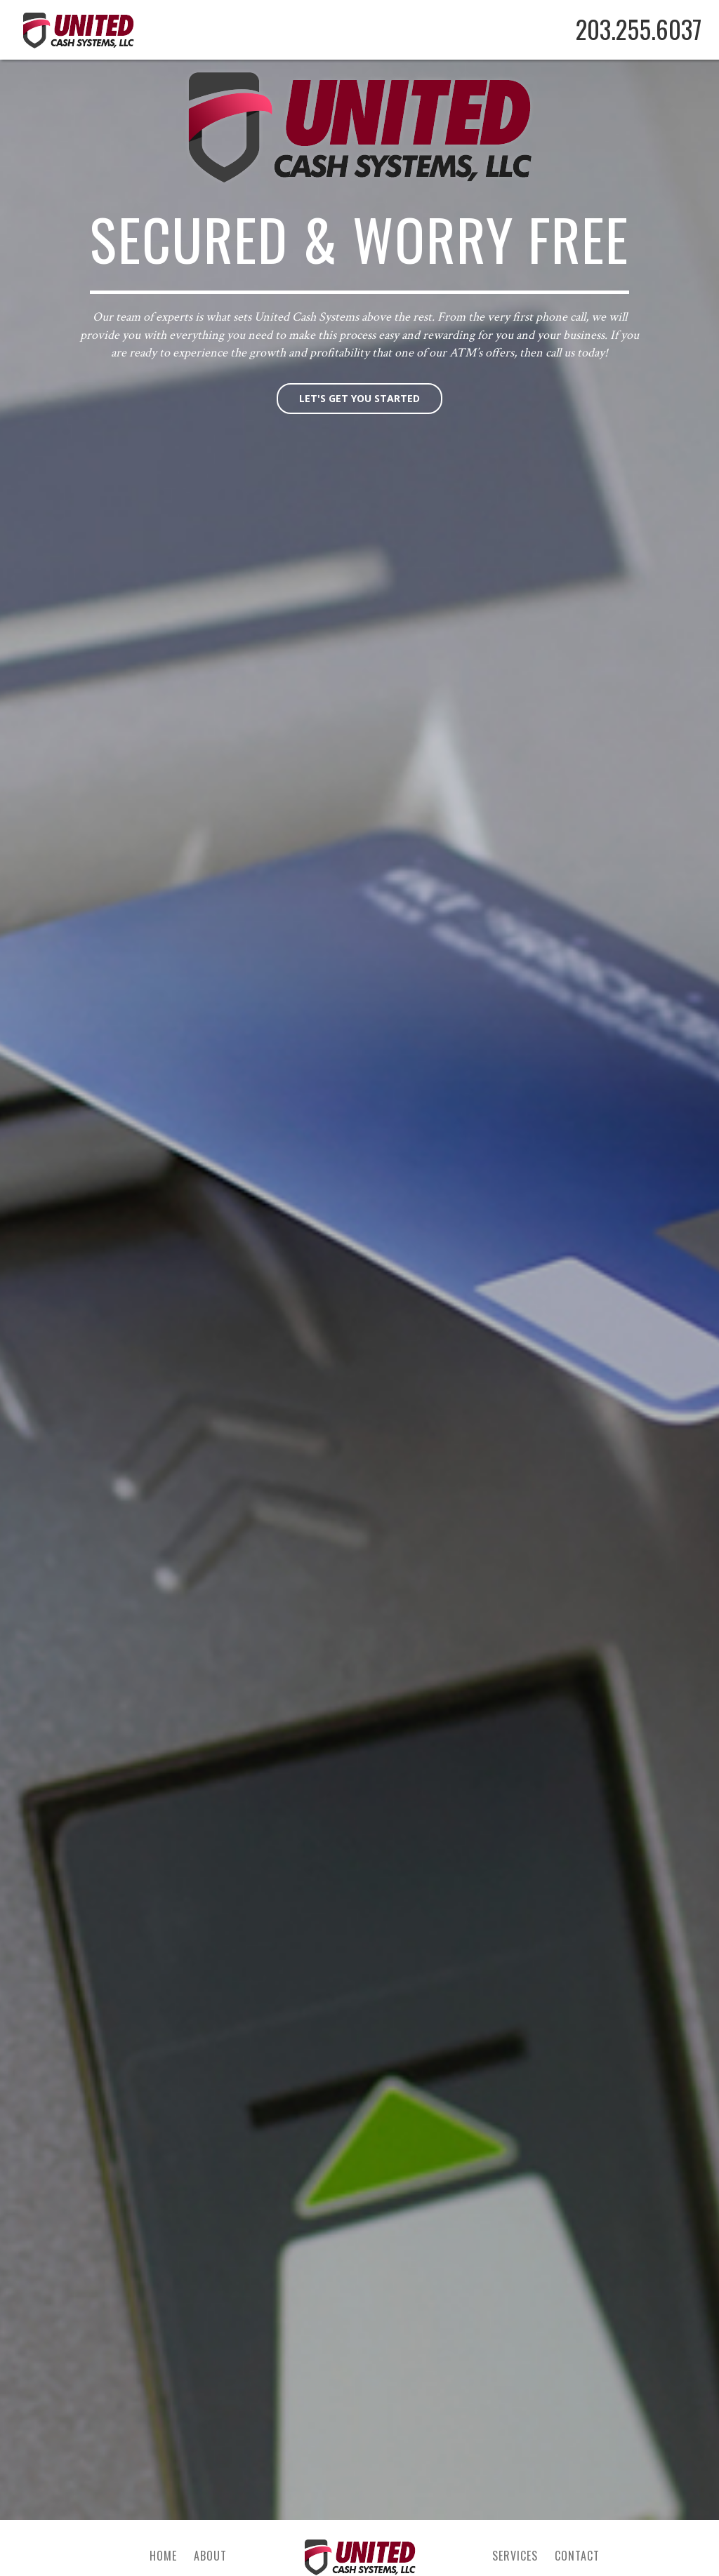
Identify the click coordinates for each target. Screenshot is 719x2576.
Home (163, 2555)
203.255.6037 (638, 28)
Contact (577, 2555)
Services (515, 2555)
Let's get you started (359, 398)
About (210, 2555)
